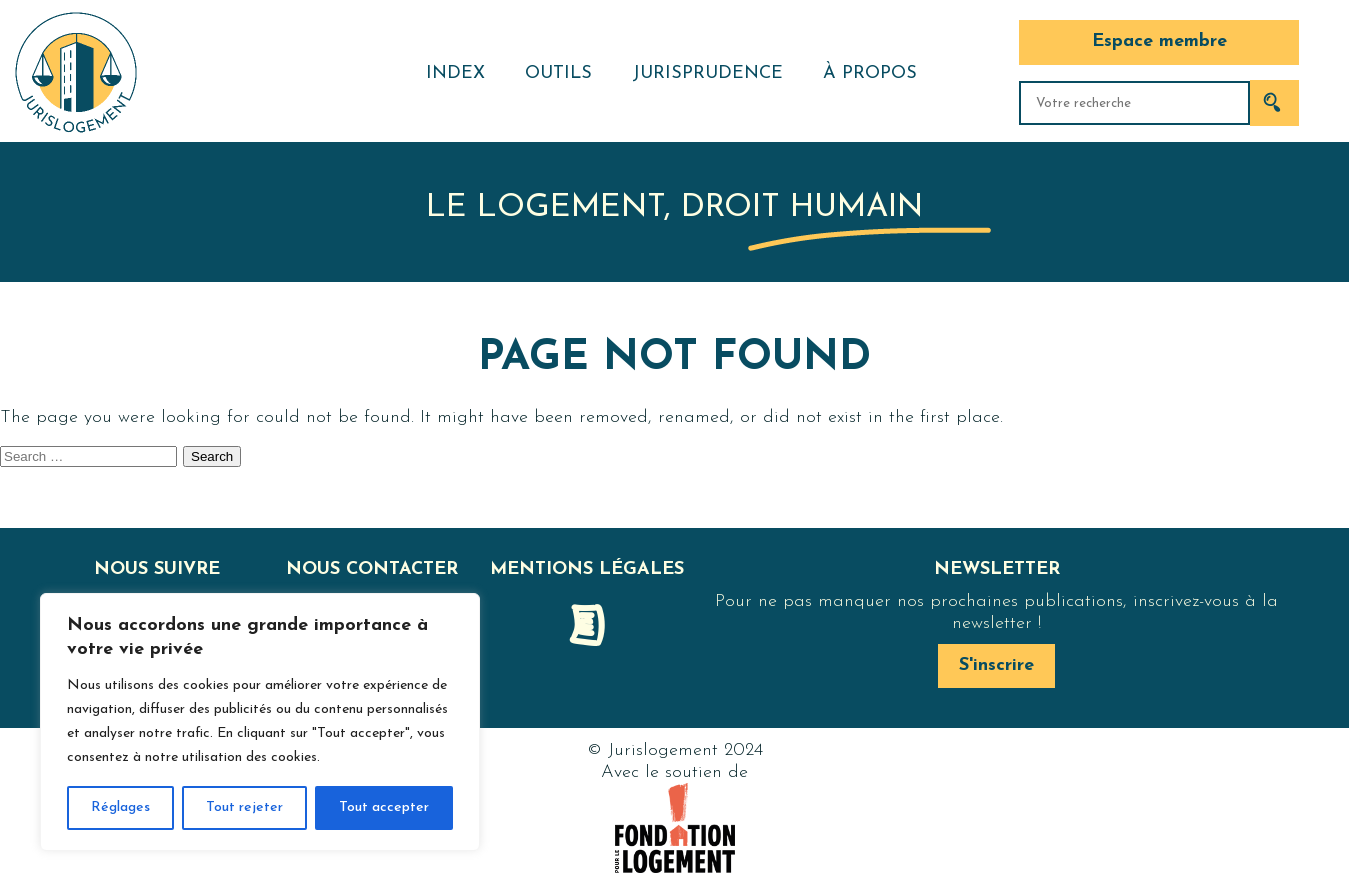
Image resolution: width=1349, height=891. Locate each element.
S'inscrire (996, 665)
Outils (558, 73)
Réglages (120, 807)
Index (455, 73)
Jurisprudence (707, 73)
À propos (870, 73)
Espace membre (1159, 41)
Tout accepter (384, 807)
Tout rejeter (244, 807)
